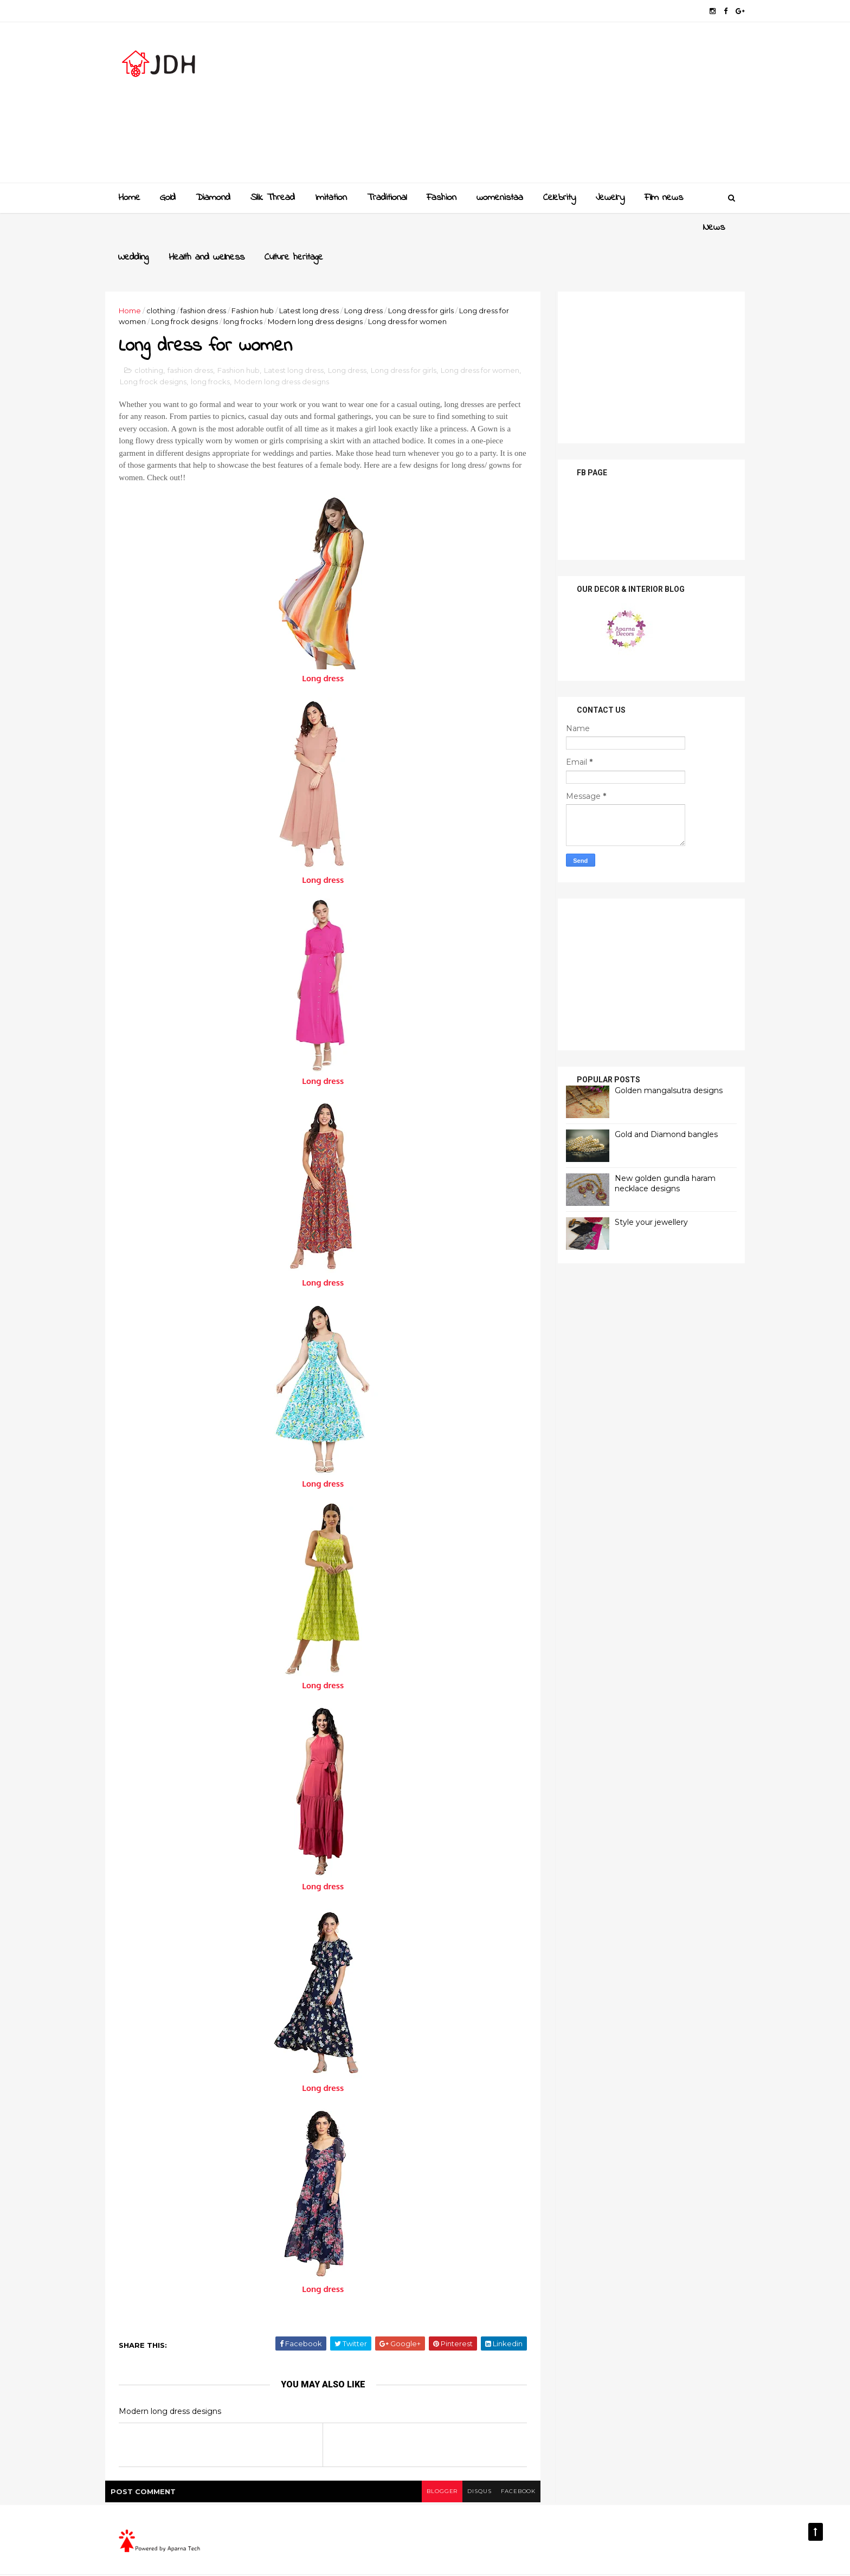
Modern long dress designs (340, 291)
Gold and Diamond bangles (652, 1104)
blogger (425, 2463)
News (128, 227)
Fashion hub (266, 280)
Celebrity (559, 197)
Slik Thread (272, 197)
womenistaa (499, 197)
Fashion (441, 197)
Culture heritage (335, 227)
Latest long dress (322, 280)
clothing (174, 280)
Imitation (330, 197)
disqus (464, 2463)
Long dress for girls (434, 280)
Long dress (377, 280)
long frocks (267, 291)
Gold (167, 197)
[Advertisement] (533, 106)
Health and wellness (248, 227)
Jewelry (609, 197)
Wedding (174, 227)
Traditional (386, 197)
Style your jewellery (637, 1192)
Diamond (212, 197)
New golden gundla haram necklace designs (651, 1153)
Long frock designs (209, 291)
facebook (505, 2463)
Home (129, 197)
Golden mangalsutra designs (655, 1060)
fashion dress (217, 280)
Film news (663, 197)
